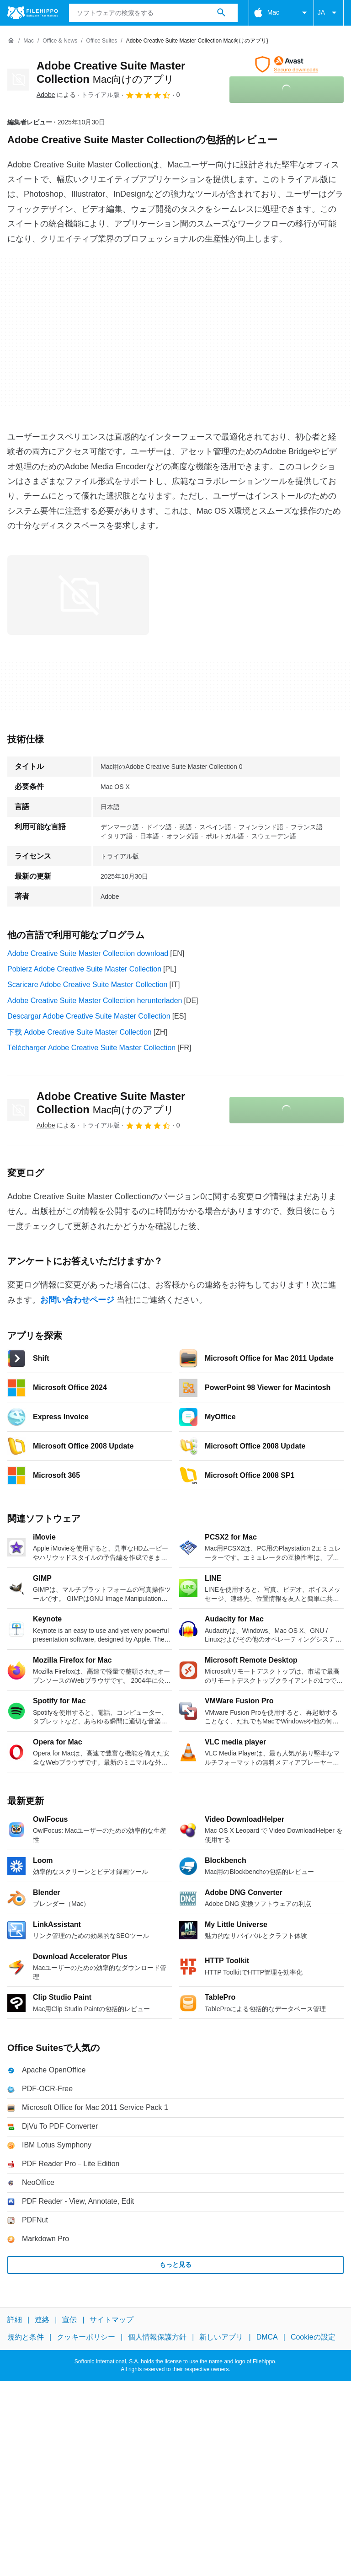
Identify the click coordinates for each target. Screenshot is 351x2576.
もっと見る (175, 2264)
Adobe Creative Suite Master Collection (111, 1103)
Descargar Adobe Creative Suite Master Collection (88, 1016)
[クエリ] (153, 13)
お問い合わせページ (77, 1299)
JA (329, 12)
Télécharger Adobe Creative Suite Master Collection (91, 1048)
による (56, 94)
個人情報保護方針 (157, 2337)
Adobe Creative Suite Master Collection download (87, 953)
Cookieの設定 (313, 2337)
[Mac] (28, 41)
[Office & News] (60, 41)
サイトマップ (111, 2320)
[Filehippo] (32, 13)
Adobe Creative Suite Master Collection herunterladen (94, 1000)
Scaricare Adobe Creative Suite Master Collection (87, 984)
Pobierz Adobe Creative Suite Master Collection (84, 969)
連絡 (42, 2320)
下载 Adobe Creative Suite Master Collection (79, 1032)
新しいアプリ (221, 2337)
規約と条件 (25, 2337)
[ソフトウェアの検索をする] (221, 13)
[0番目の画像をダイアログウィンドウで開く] (78, 595)
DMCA (267, 2337)
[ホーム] (11, 41)
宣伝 (69, 2320)
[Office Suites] (101, 41)
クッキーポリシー (86, 2337)
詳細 (14, 2320)
